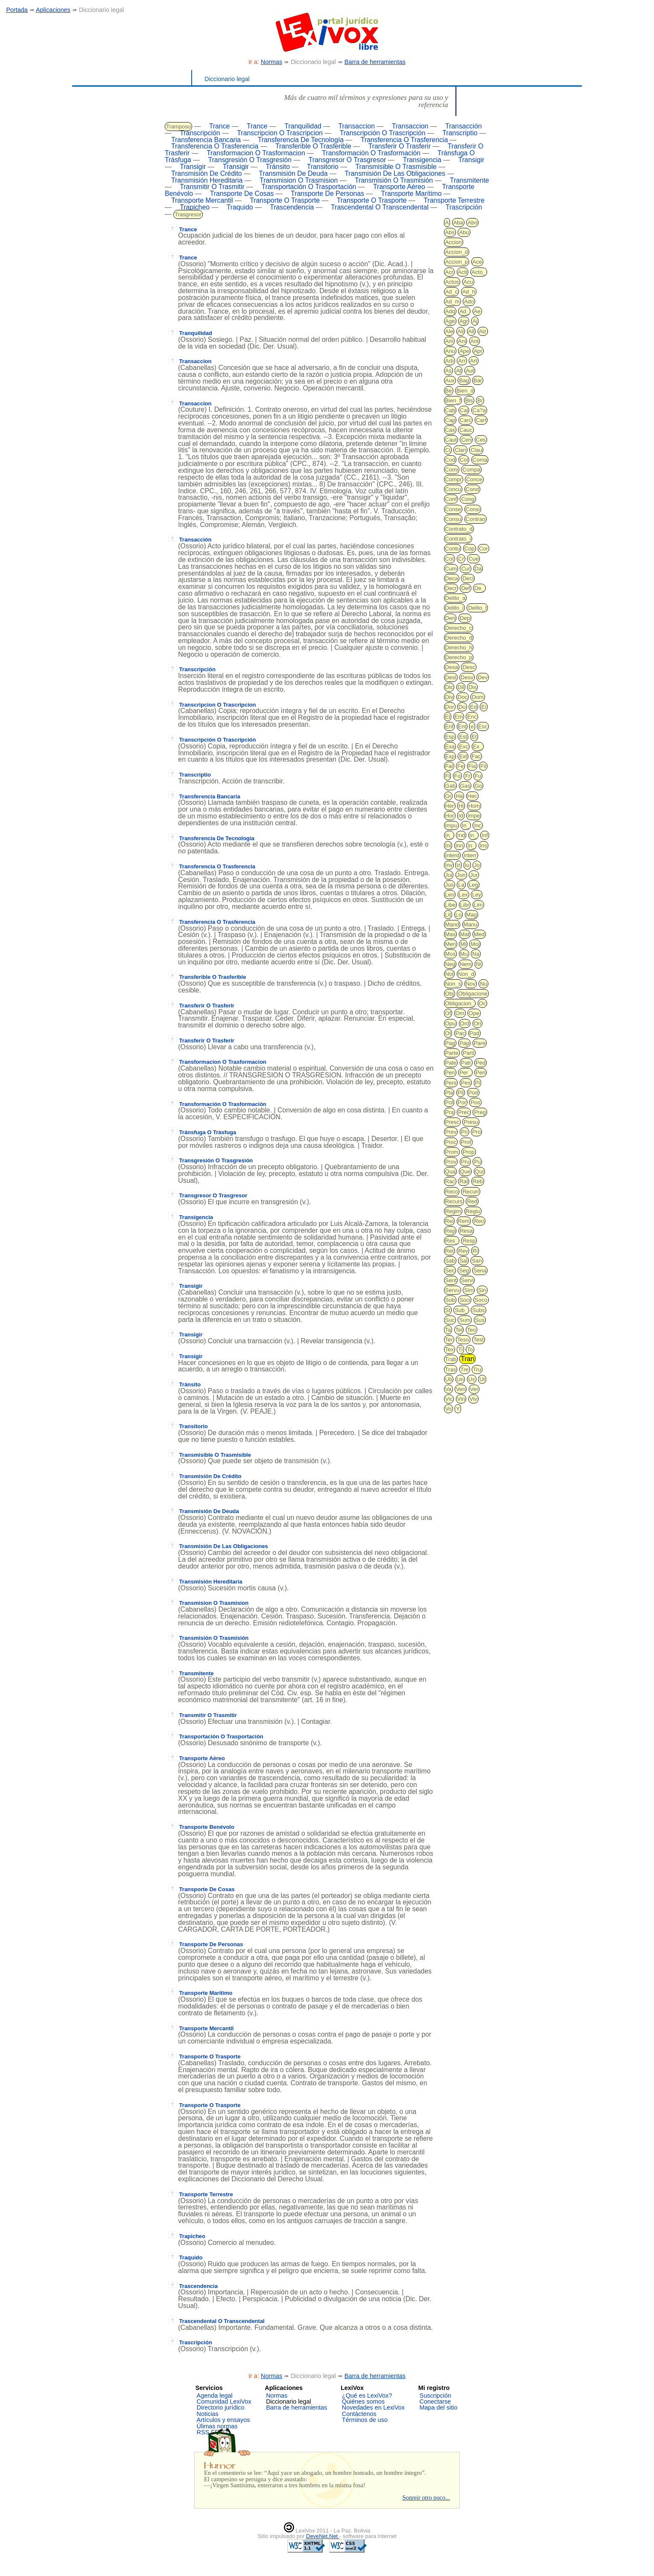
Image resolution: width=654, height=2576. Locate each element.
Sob (450, 1300)
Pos (475, 1102)
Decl (467, 578)
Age (450, 321)
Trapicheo (195, 207)
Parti (468, 1053)
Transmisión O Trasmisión (394, 180)
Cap (450, 420)
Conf (451, 499)
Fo (457, 776)
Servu (452, 1290)
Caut (451, 440)
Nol (449, 974)
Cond (472, 489)
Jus (449, 885)
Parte (451, 1053)
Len (450, 894)
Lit (448, 914)
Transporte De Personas (327, 193)
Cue (473, 559)
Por (462, 1102)
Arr (461, 361)
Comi (451, 469)
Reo (479, 1221)
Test (478, 1339)
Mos (450, 954)
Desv (467, 677)
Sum (464, 1320)
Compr (453, 479)
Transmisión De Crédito (206, 173)
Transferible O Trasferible (313, 146)
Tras (450, 1369)
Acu (468, 282)
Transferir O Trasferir (399, 146)
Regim (453, 1211)
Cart (481, 420)
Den (450, 618)
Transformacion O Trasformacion (256, 153)
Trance (219, 126)
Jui (449, 875)
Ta (448, 1330)
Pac (460, 1033)
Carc (465, 420)
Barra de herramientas (375, 61)
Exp (450, 756)
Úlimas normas (217, 2426)
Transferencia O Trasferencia (404, 139)
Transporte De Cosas (242, 193)
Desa (451, 667)
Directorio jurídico (221, 2407)
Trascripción (464, 207)
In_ (466, 825)
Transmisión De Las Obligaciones (395, 173)
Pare (479, 1043)
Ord (465, 1023)
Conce (474, 479)
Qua (450, 1171)
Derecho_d (459, 638)
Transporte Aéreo (399, 186)
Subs (478, 1310)
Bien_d (464, 390)
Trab (450, 1359)
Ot (448, 1033)
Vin (461, 1399)
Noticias (208, 2413)
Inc (477, 825)
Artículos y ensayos (223, 2419)
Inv (449, 865)
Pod (473, 1092)
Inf (485, 835)
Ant (474, 341)
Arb (449, 361)
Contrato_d (459, 529)
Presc (452, 1122)
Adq (450, 311)
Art (473, 361)
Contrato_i (458, 539)
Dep (465, 618)
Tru (477, 1369)
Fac (476, 756)
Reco (451, 1191)
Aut (470, 370)
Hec (472, 796)
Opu (450, 1023)
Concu (453, 489)
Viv (473, 1399)
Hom (474, 806)
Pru (465, 1161)
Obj (449, 993)
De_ (479, 588)
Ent (462, 726)
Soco (481, 1300)
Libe (450, 905)
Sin (482, 1290)
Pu (477, 1161)
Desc (468, 667)
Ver (474, 1389)
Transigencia (422, 159)
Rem (464, 1221)
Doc (462, 697)
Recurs (454, 1201)
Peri (480, 1072)
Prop (468, 1152)
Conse (453, 509)
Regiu (473, 1211)
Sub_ (461, 1310)
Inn (459, 845)
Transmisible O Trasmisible (395, 166)
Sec (450, 1270)
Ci (447, 450)
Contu (452, 548)
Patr (466, 1063)
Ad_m (452, 301)
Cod (450, 460)
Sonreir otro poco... (426, 2497)
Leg (473, 885)
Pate (451, 1063)
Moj (474, 944)
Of (448, 1013)
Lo (458, 914)
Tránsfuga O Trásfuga (202, 1132)
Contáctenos (359, 2413)
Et (474, 737)
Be (448, 390)
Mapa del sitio (439, 2407)
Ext (463, 756)
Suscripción (435, 2395)
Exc (463, 746)
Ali (461, 331)
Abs (450, 232)
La (461, 885)
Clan (460, 450)
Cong (467, 499)
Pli (461, 1092)
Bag (464, 380)
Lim (478, 905)
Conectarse (435, 2401)
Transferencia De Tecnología (301, 139)
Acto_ (479, 272)
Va (448, 1389)
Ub (449, 1379)
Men (450, 944)
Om (459, 1013)
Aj (475, 321)
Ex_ (477, 746)
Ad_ (464, 311)
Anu (450, 351)
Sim (468, 1290)
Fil (483, 766)
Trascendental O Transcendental (380, 207)
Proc (451, 1142)
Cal (464, 410)
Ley (476, 894)
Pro (476, 1132)
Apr (478, 351)
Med (479, 934)
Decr (451, 588)
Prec (464, 1112)
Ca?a (479, 410)
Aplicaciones (53, 9)
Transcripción (200, 133)
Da (478, 568)
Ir (458, 865)
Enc (471, 716)
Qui (479, 1171)
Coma (480, 460)
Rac (450, 1181)
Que (465, 1171)
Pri (464, 1132)
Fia (472, 766)
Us (471, 1379)
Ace (477, 262)
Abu (464, 232)
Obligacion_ (460, 1003)
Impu (451, 825)
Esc (483, 726)
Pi (477, 1083)
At (458, 370)
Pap (464, 1043)
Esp (450, 737)
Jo (477, 865)
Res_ (451, 1240)
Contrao (475, 519)
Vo (448, 1409)
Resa (466, 1231)
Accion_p (456, 262)
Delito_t (477, 608)
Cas (450, 430)
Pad (474, 1033)
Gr (448, 796)
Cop (469, 548)
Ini (448, 845)
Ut (482, 1379)
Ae (477, 311)
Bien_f (453, 400)
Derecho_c (458, 628)
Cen (466, 440)
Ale (449, 331)
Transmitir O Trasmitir (212, 186)
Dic (449, 687)
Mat (465, 934)
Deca (451, 578)
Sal (463, 1260)
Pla (449, 1092)
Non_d (466, 974)
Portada (16, 9)
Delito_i (454, 608)
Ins (483, 845)
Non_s (453, 984)
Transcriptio (459, 133)
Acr (449, 272)
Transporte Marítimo (411, 193)
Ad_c (451, 291)
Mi (463, 944)
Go (478, 786)
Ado (469, 301)
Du (462, 707)
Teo (471, 1330)
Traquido (240, 207)
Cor (483, 548)
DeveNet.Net (322, 2536)
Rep (450, 1231)
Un (460, 1379)
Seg (464, 1270)
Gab (450, 786)
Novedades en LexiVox (373, 2407)
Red (472, 1201)
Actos (452, 282)
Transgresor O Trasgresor (347, 159)
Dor (449, 707)
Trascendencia (292, 207)
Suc (450, 1320)
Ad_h (468, 291)
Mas (450, 934)
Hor (449, 815)
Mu (464, 954)
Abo (472, 222)
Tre (465, 1369)
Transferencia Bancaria (206, 139)
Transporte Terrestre (454, 200)
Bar (477, 380)
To (470, 1349)
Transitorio (323, 166)
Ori (477, 1023)
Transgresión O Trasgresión (250, 159)
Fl (447, 776)
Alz (483, 331)
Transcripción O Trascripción (383, 133)
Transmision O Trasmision (299, 180)
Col (464, 460)
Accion (453, 242)
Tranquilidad (302, 126)
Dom (477, 697)
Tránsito (278, 166)
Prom (451, 1152)
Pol (449, 1102)
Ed (473, 707)
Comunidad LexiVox (224, 2401)
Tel (459, 1330)
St (447, 1310)
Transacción (463, 126)
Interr (470, 855)
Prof (466, 1142)
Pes (465, 1083)
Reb (478, 1181)
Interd (452, 855)
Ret (449, 1251)
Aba (458, 222)
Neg (450, 964)
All (471, 331)
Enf (449, 726)
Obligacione (473, 993)
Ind (461, 835)
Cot (449, 559)
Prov (451, 1161)
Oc (482, 1003)
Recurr (470, 1191)
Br (480, 400)
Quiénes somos (363, 2401)
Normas (271, 61)
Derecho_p (459, 657)
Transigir (471, 159)
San (477, 1260)
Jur (474, 875)
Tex (449, 1349)
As (448, 370)
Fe (460, 766)
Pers (451, 1083)
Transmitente (469, 180)
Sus (480, 1320)
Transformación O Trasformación (371, 153)
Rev (463, 1251)
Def (465, 588)
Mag (471, 914)
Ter (449, 1339)
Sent (451, 1280)
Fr (467, 776)
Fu (478, 776)
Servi (467, 1280)
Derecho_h (459, 647)
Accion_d (456, 252)
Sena (479, 1270)
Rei (449, 1221)
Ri (475, 1251)
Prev (451, 1132)
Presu (471, 1122)
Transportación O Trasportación (308, 186)
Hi (461, 806)
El (447, 716)
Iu (467, 865)
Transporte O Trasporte (285, 200)
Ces (481, 440)
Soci (464, 1300)
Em (459, 716)
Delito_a (455, 598)
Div (449, 697)
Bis (469, 400)
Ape (464, 351)
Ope (474, 1013)
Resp (468, 1240)
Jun (461, 875)
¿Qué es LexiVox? (367, 2395)
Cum (451, 568)
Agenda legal (215, 2395)
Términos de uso (365, 2419)
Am (449, 341)
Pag (450, 1043)
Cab (450, 410)
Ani (462, 341)
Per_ (465, 1072)
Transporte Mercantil (202, 200)
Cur (465, 568)
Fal (449, 766)
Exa (450, 746)
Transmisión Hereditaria (206, 180)
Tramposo (178, 126)
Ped (480, 1063)
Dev (483, 677)
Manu (471, 924)
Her (449, 806)
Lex (463, 894)
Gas (465, 786)
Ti (460, 1349)
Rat (463, 1181)
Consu (453, 519)
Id (460, 815)
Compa (471, 469)
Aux (450, 380)
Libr (465, 905)
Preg (479, 1112)
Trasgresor (188, 214)
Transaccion (356, 126)
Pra (449, 1112)
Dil (461, 687)
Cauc (465, 430)
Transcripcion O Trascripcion (280, 133)
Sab (450, 1260)
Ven (460, 1389)
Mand (452, 924)
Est (463, 737)
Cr (461, 559)
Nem (465, 964)
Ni (478, 964)
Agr (463, 321)
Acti (462, 272)
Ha (459, 796)
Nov (471, 984)
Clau (476, 450)
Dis (472, 687)
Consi (473, 509)
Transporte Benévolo (201, 1827)
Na (475, 954)
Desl (450, 677)
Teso (463, 1339)
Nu (483, 984)
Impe (473, 815)
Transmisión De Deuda (293, 173)
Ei (483, 707)
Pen (450, 1072)
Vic (449, 1399)
